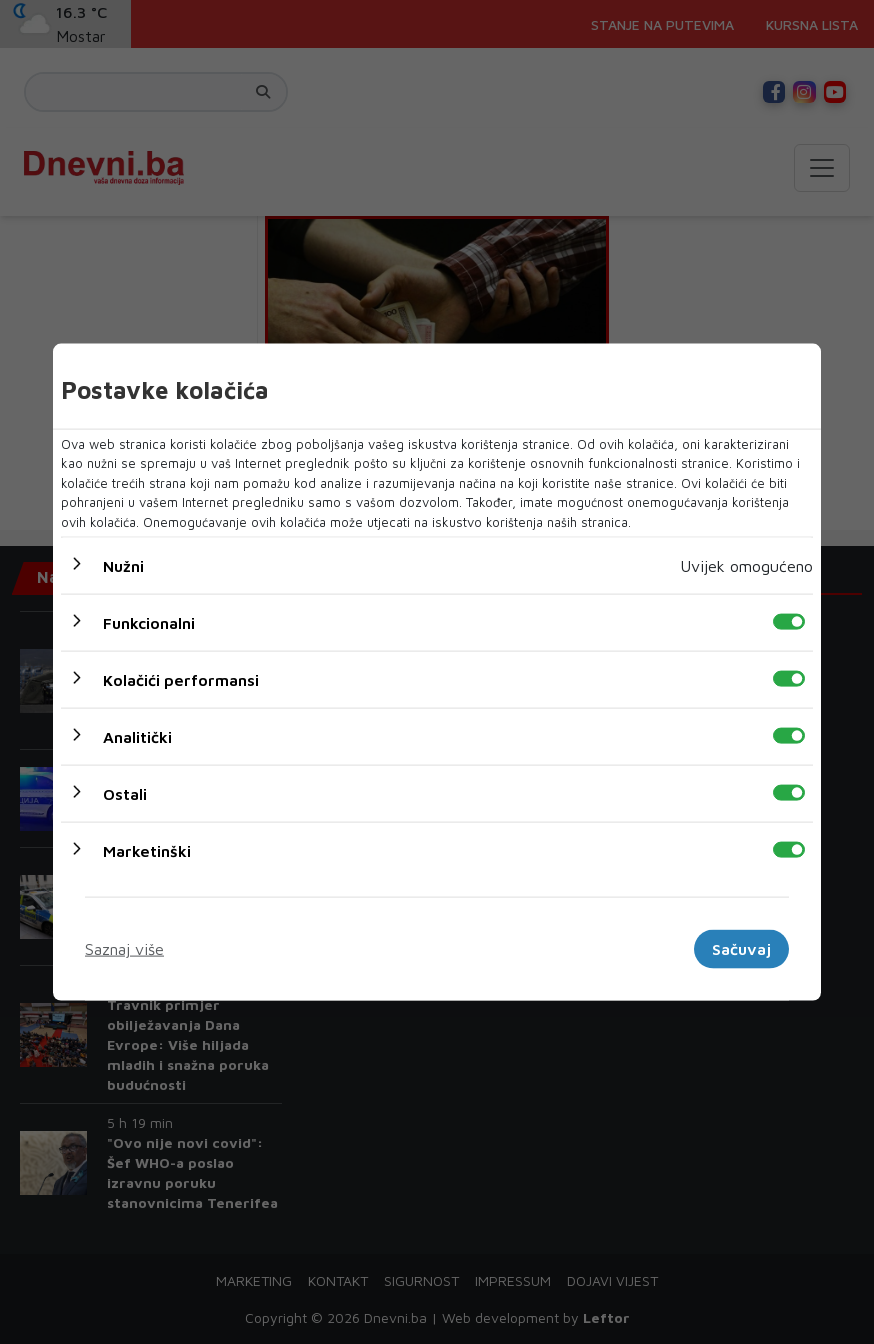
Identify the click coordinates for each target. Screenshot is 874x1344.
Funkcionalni (149, 623)
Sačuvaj (741, 949)
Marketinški (147, 851)
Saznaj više (124, 949)
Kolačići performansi (181, 680)
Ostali (125, 794)
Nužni (123, 566)
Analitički (137, 737)
